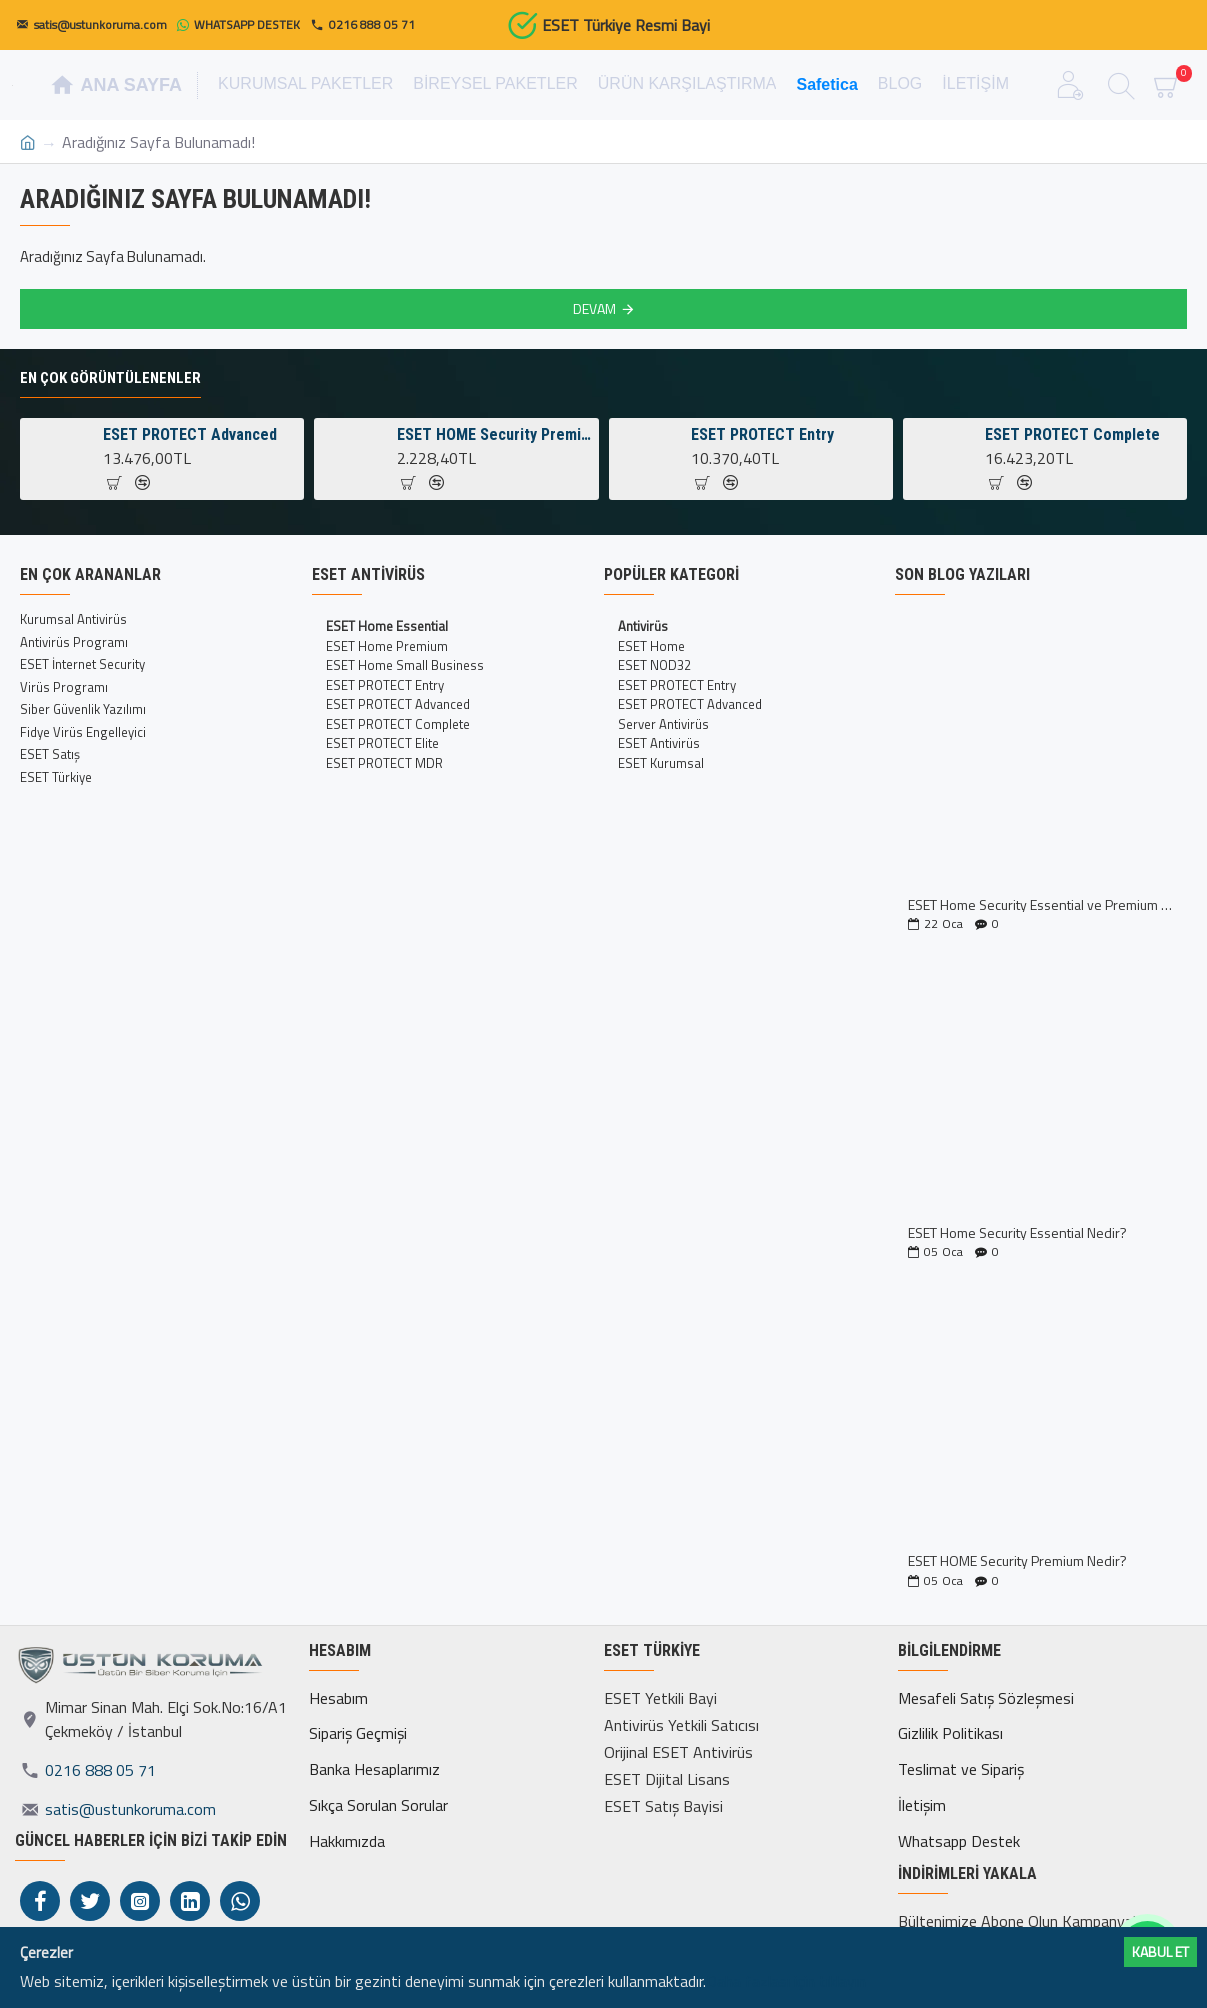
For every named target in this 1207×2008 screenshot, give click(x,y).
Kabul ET (1160, 1951)
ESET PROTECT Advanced (190, 434)
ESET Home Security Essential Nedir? (1017, 1232)
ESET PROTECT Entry (762, 434)
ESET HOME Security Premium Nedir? (1017, 1560)
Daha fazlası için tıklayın (786, 1981)
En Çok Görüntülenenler (110, 378)
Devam (594, 308)
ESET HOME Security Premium (494, 434)
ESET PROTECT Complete (1072, 434)
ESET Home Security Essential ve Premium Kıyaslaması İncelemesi (1041, 904)
